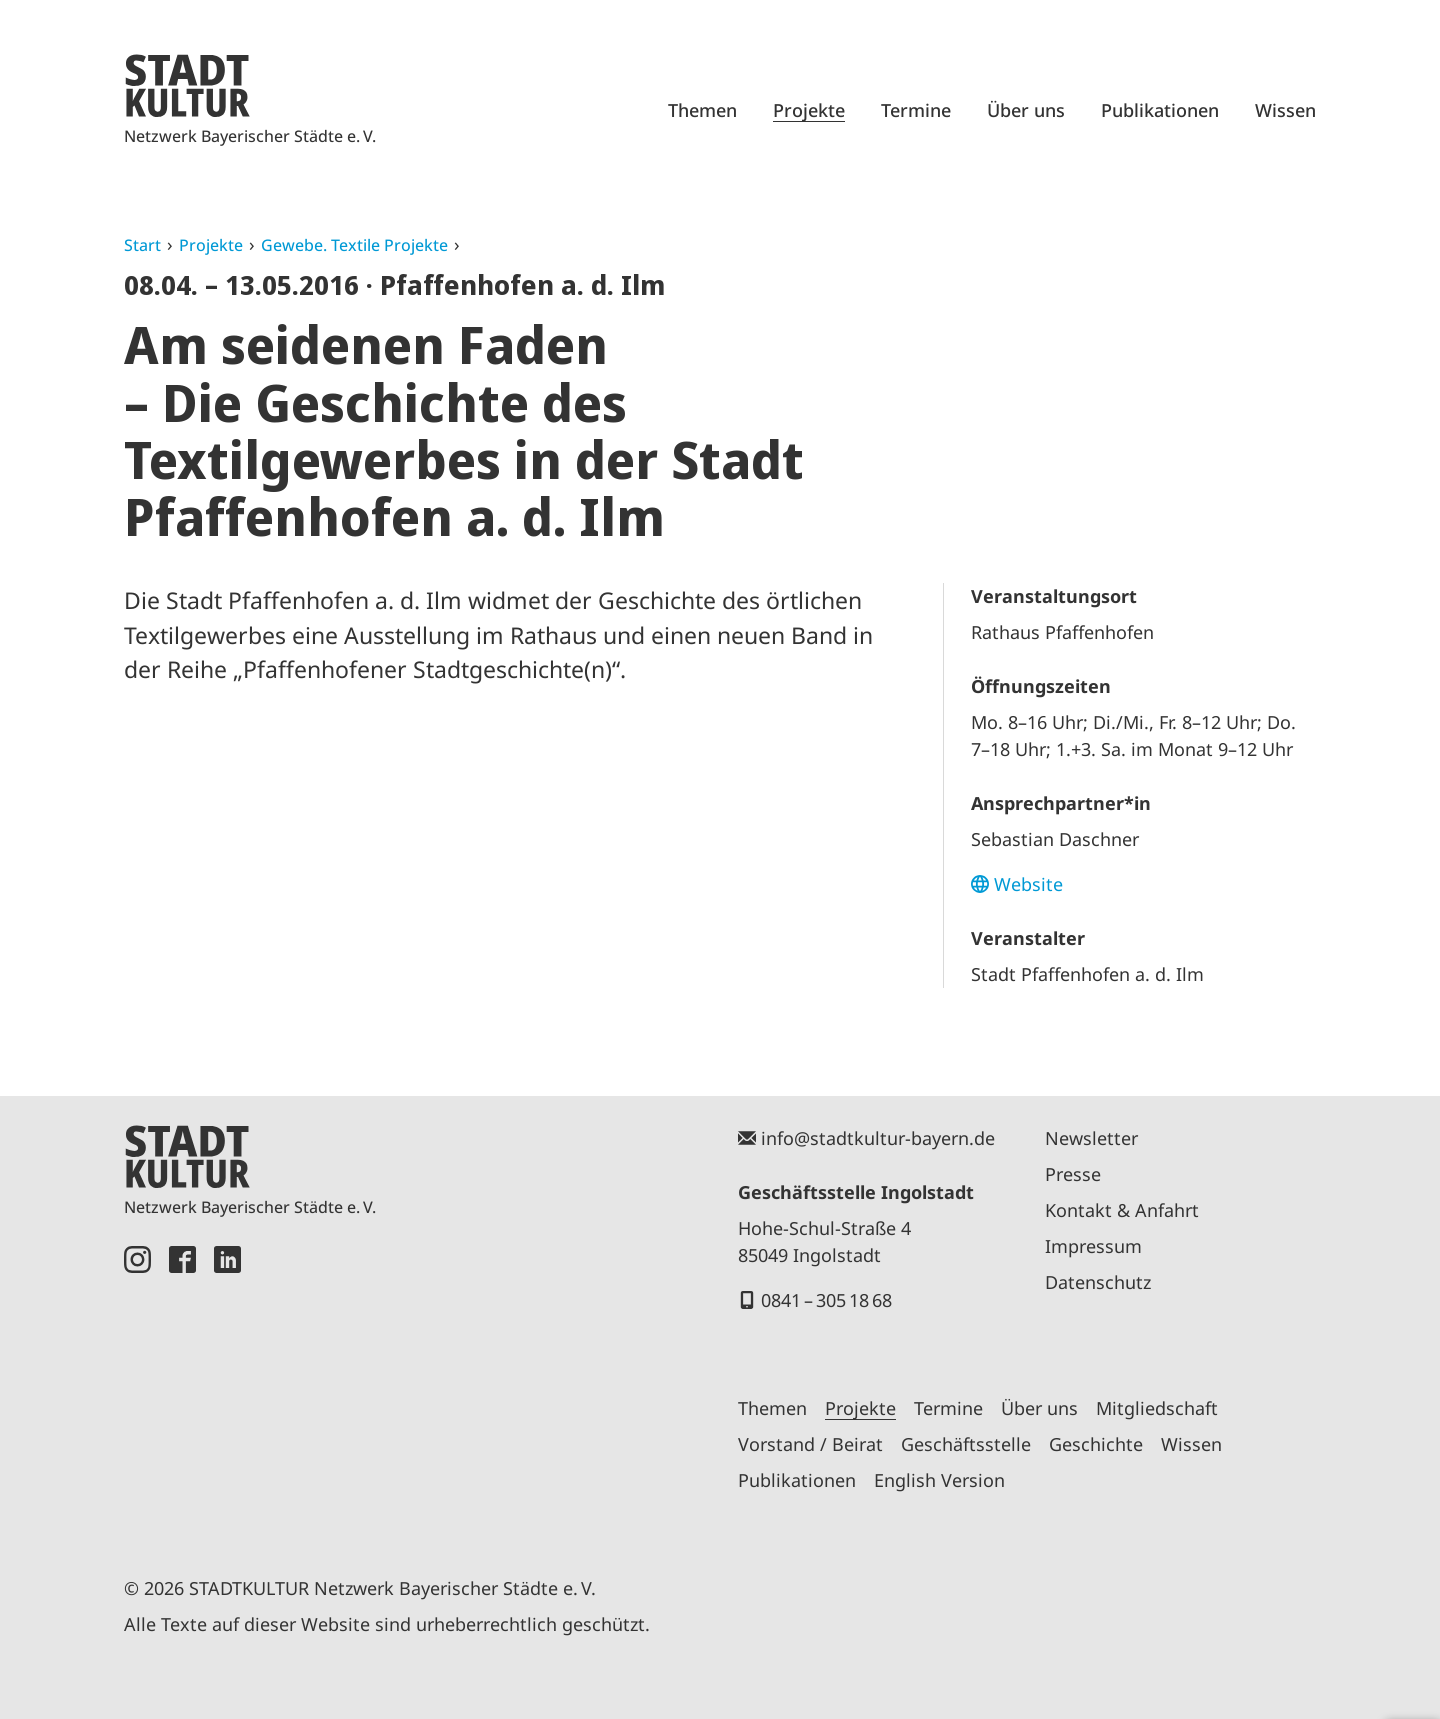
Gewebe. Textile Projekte (354, 245)
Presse (1073, 1174)
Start (142, 245)
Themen (702, 110)
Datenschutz (1098, 1282)
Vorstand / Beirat (810, 1444)
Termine (916, 110)
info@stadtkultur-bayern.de (878, 1138)
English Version (939, 1480)
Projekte (809, 110)
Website (1028, 884)
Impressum (1093, 1246)
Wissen (1285, 110)
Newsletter (1091, 1138)
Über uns (1026, 110)
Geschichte (1096, 1444)
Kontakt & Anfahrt (1122, 1210)
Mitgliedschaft (1157, 1408)
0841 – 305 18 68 (826, 1300)
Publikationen (1160, 110)
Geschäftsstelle (966, 1444)
